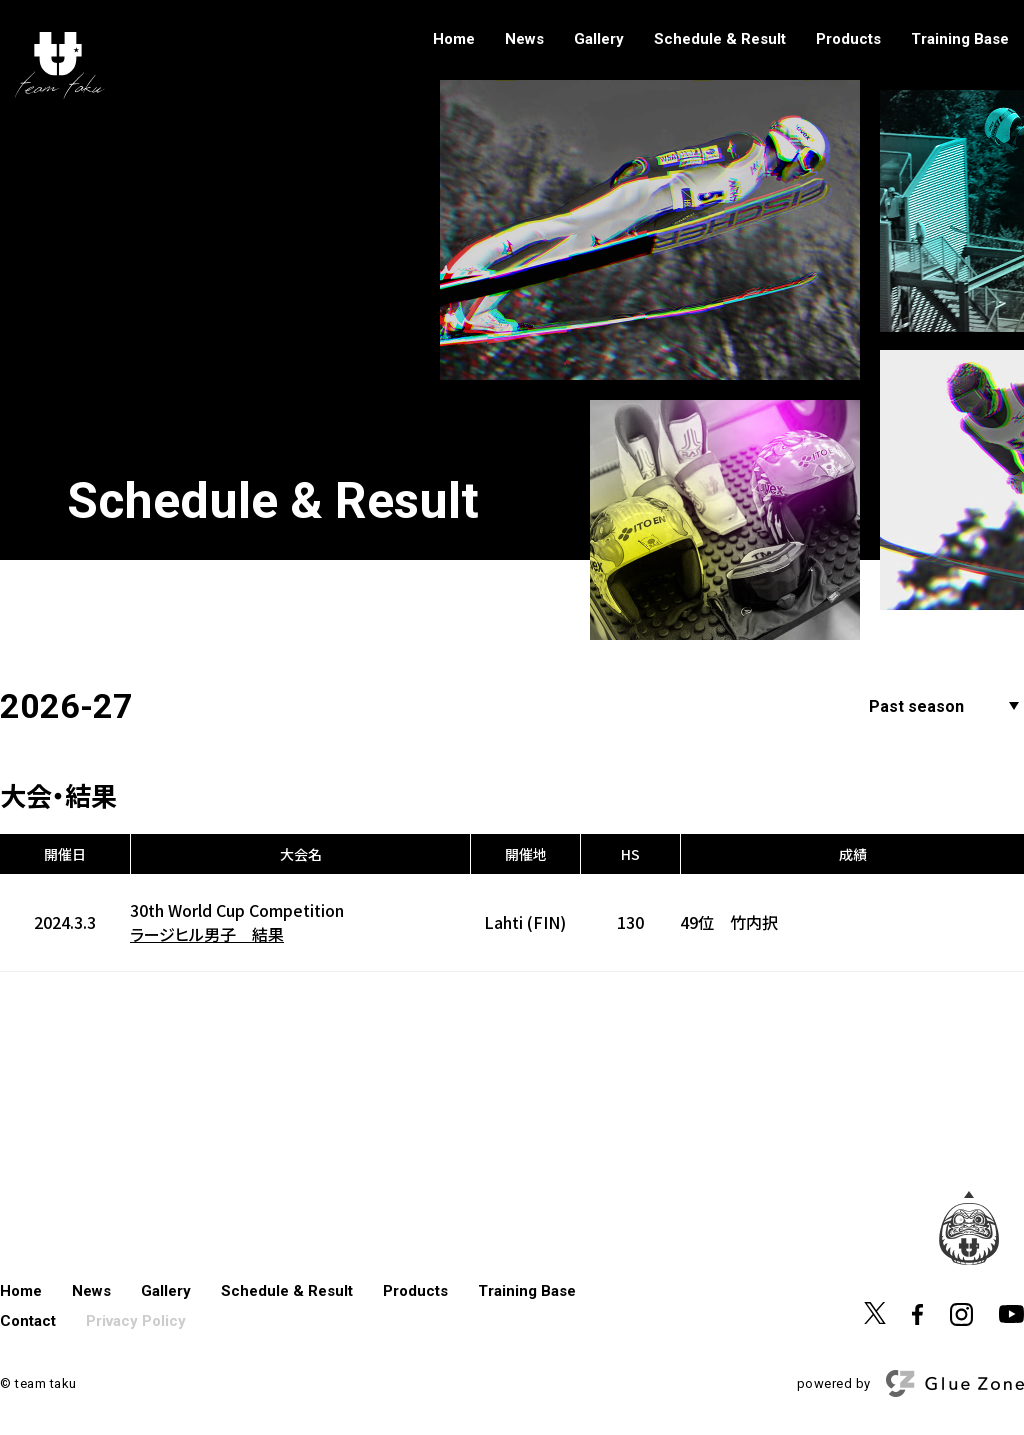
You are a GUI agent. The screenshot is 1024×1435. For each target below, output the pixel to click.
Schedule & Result (720, 39)
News (524, 39)
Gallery (599, 39)
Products (848, 39)
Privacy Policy (136, 1321)
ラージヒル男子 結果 (207, 934)
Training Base (960, 39)
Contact (28, 1321)
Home (454, 39)
